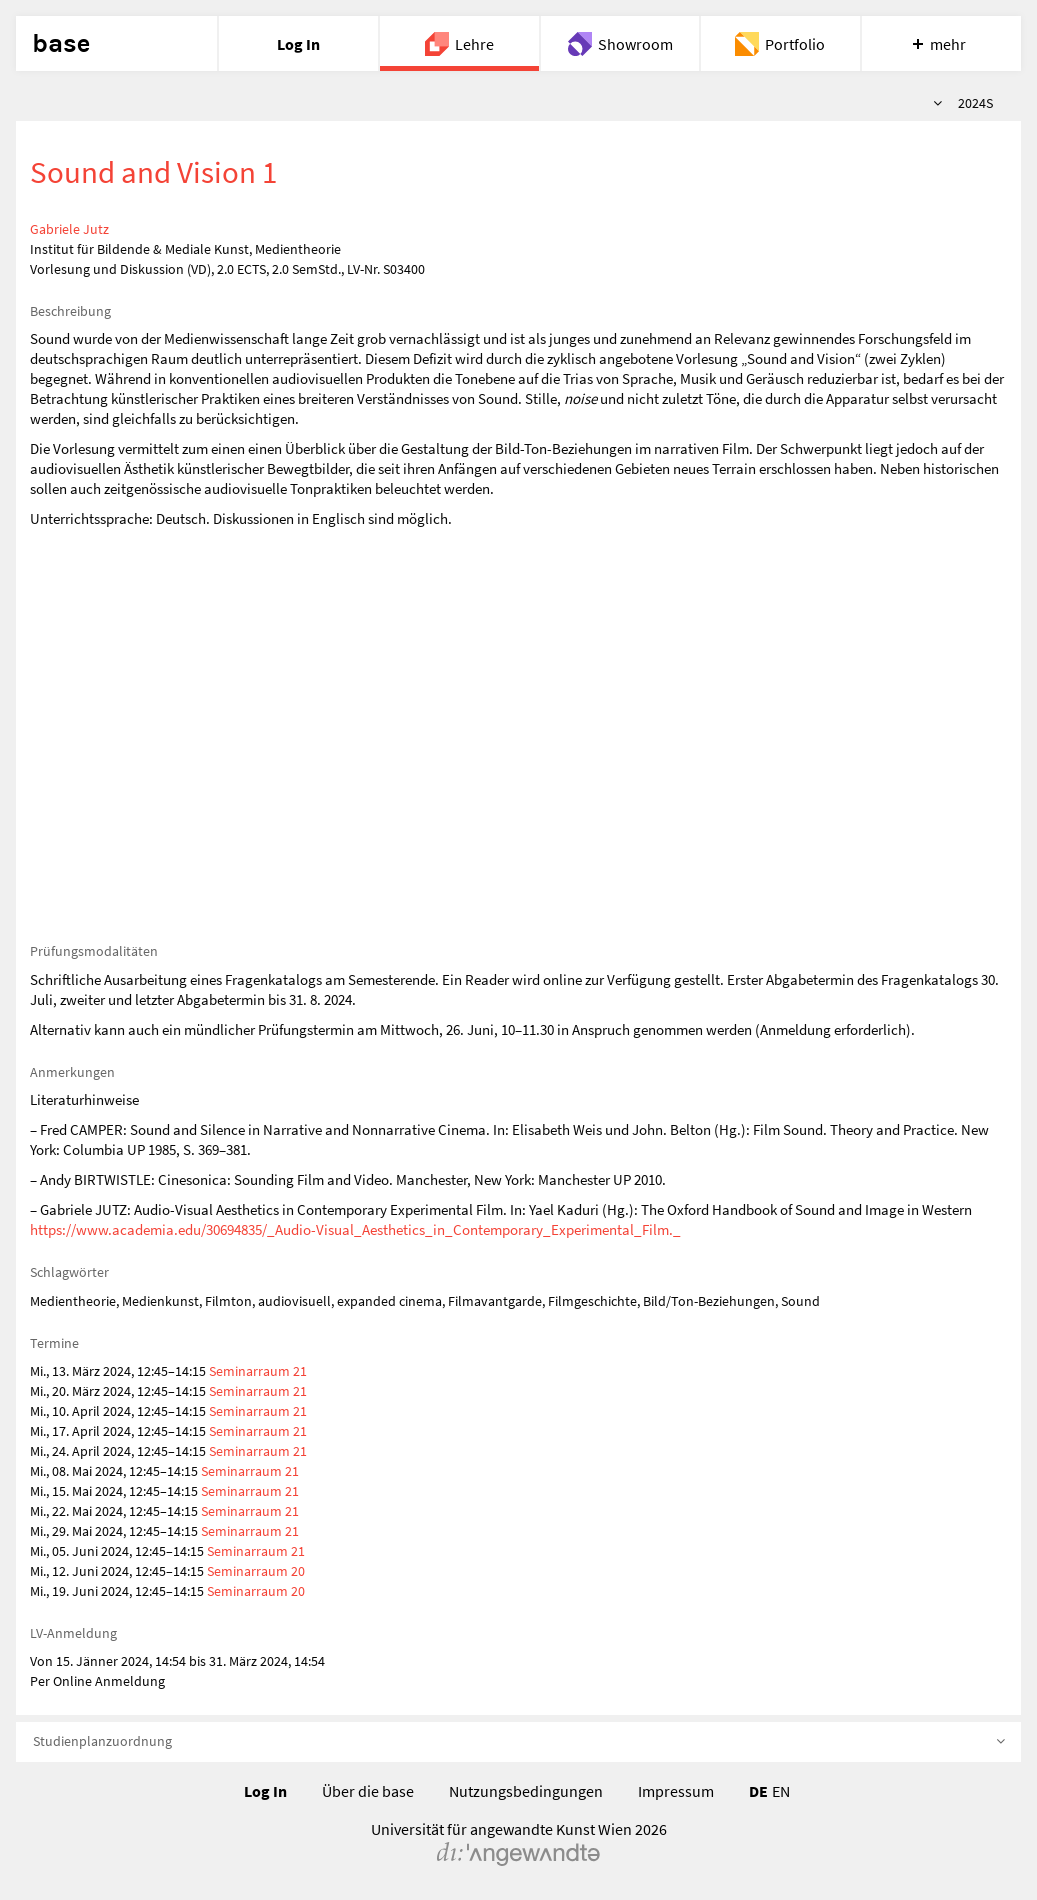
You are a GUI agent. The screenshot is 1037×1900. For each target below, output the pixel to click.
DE (758, 1791)
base (61, 44)
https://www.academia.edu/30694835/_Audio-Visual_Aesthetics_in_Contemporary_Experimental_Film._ (355, 1229)
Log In (265, 1791)
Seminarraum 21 (258, 1371)
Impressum (676, 1791)
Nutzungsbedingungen (526, 1791)
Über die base (368, 1791)
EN (781, 1791)
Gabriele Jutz (69, 229)
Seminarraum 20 (256, 1571)
